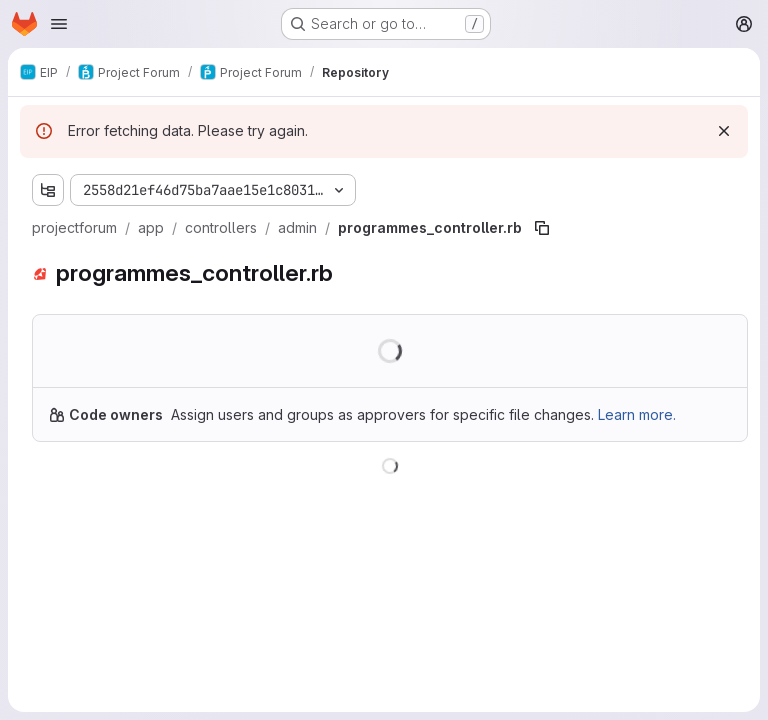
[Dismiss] (724, 131)
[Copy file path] (542, 228)
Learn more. (637, 414)
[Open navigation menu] (59, 24)
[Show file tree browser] (48, 190)
